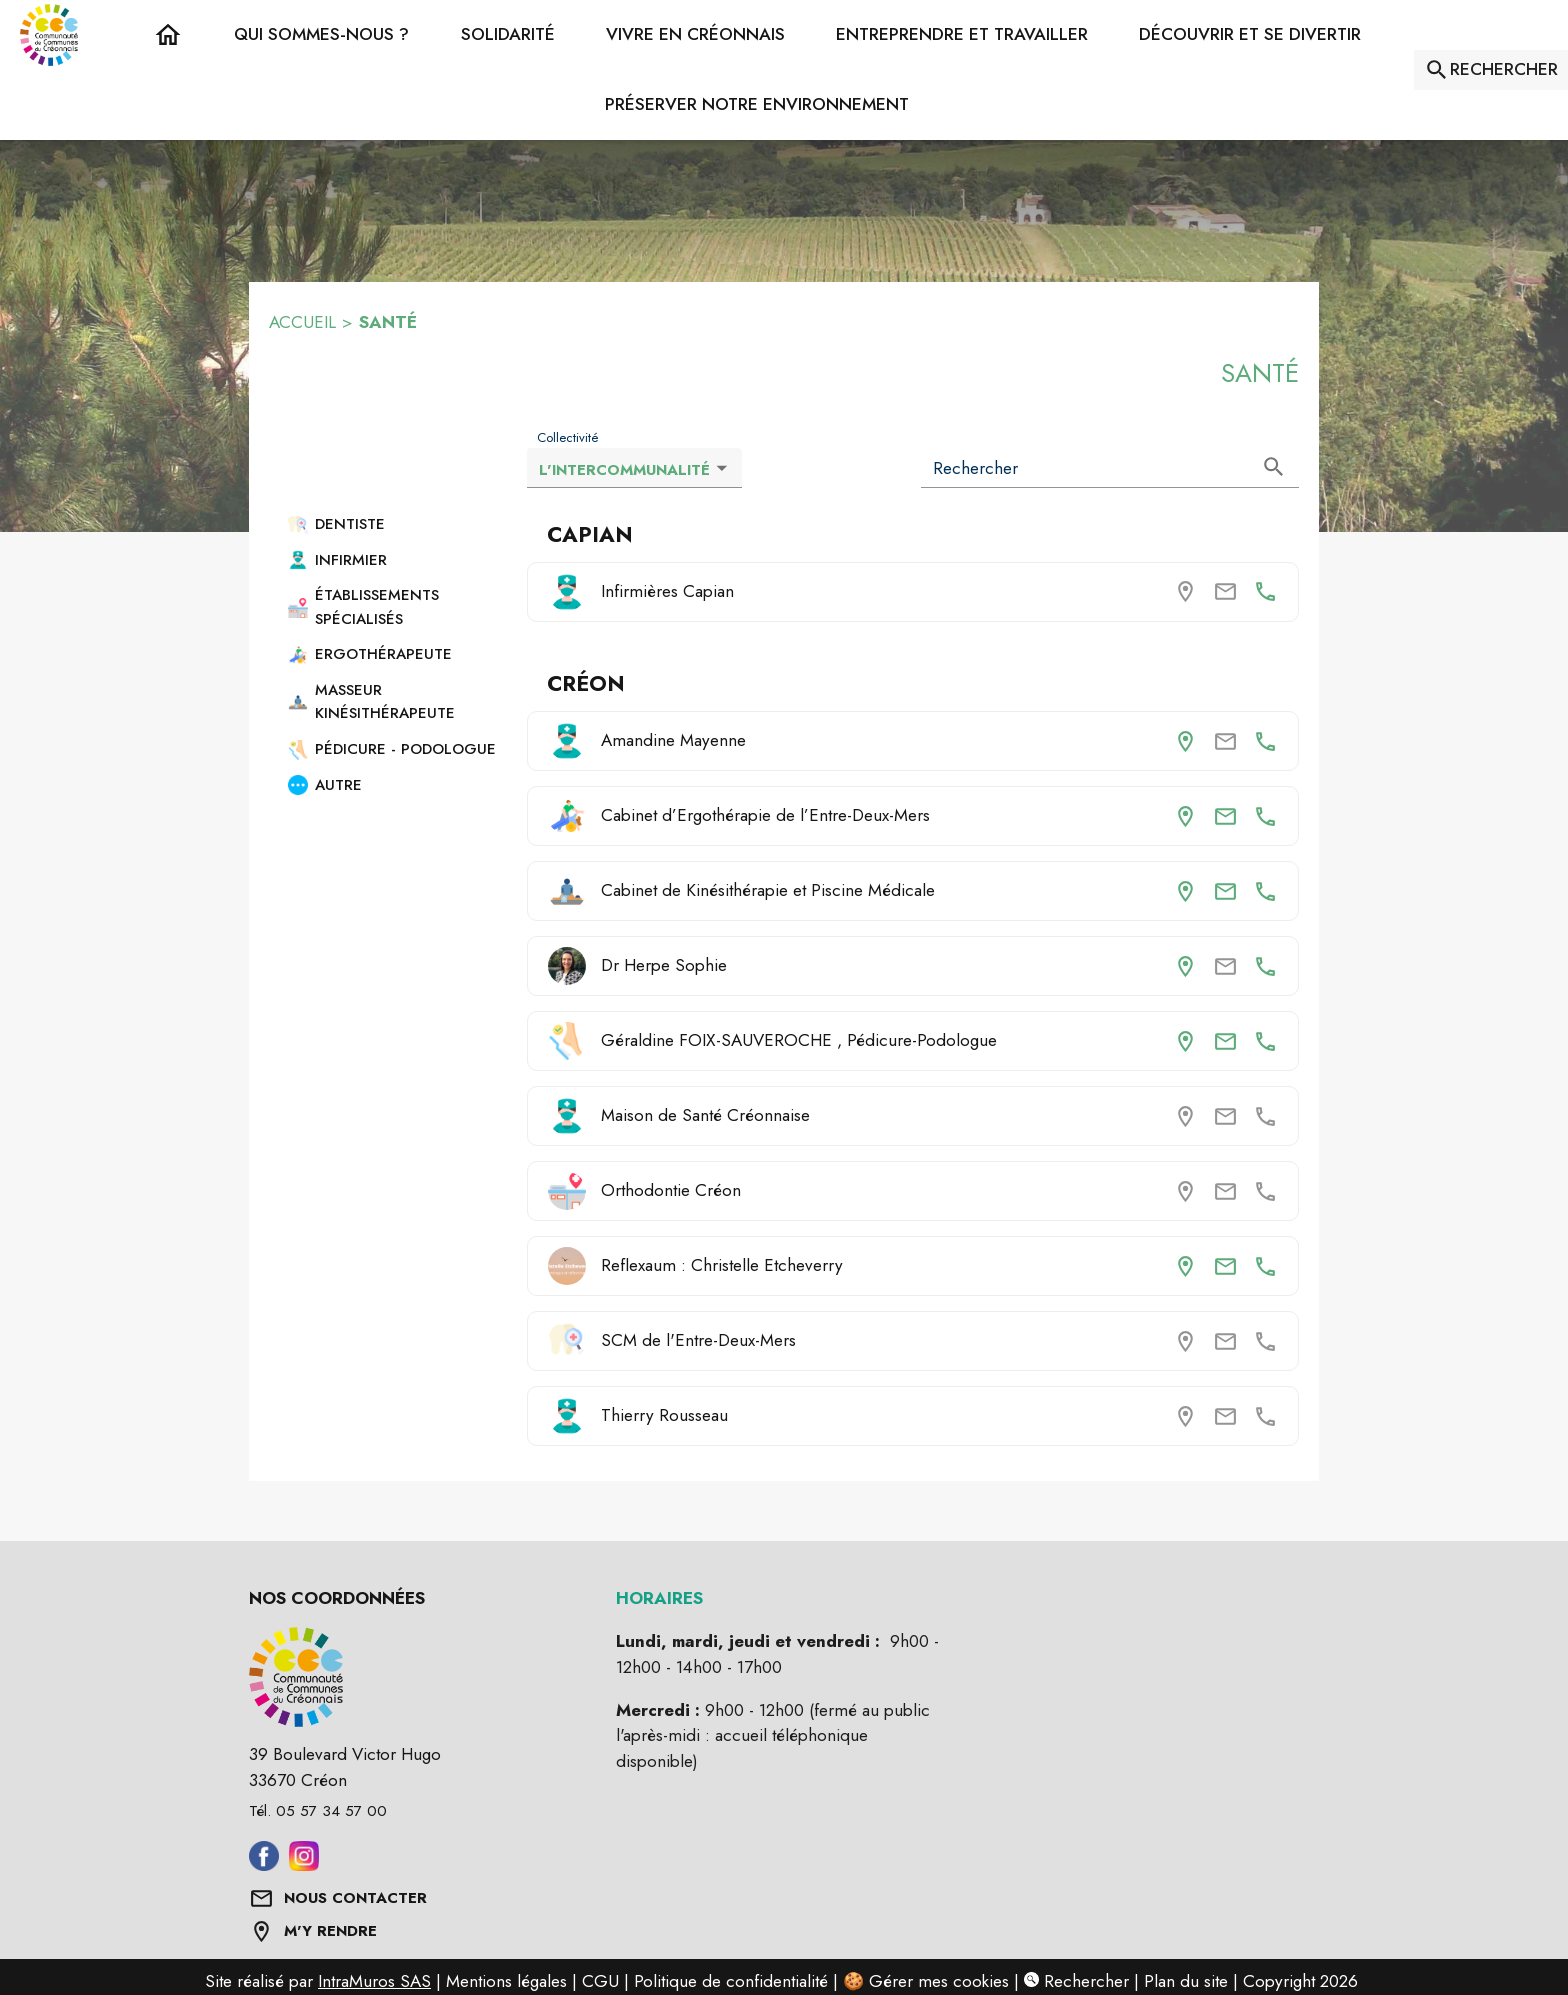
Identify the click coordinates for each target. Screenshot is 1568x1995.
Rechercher (1076, 1981)
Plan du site (1186, 1981)
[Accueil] (49, 35)
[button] (321, 35)
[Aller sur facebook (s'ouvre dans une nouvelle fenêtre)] (264, 1865)
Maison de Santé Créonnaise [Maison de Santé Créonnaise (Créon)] (705, 1115)
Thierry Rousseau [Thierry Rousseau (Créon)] (664, 1415)
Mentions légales (506, 1981)
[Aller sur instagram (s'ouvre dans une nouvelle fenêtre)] (304, 1865)
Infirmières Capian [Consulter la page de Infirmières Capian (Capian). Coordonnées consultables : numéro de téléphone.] (667, 591)
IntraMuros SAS (374, 1981)
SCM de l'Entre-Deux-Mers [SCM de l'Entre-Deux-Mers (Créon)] (698, 1340)
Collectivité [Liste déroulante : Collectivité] (568, 438)
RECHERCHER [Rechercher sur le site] (1504, 69)
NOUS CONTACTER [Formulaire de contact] (355, 1898)
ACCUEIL (302, 322)
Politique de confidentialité (731, 1981)
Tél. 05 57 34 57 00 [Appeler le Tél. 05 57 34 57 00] (318, 1811)
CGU (600, 1981)
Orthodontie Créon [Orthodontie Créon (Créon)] (671, 1190)
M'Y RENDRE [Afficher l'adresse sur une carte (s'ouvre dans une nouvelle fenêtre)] (330, 1931)
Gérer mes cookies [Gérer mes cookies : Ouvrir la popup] (939, 1981)
